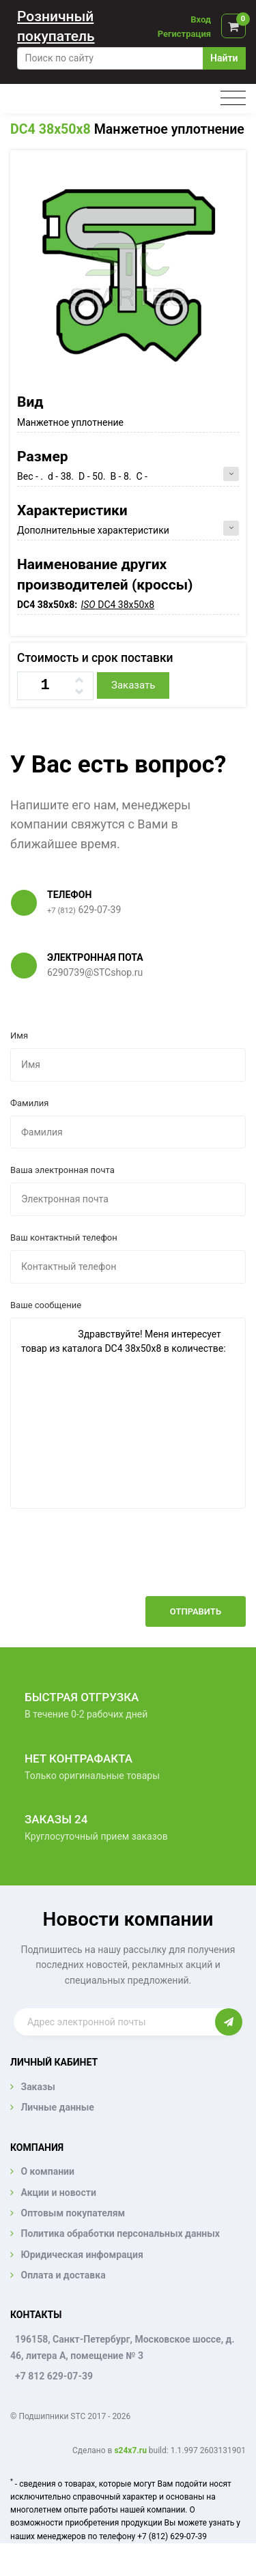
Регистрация (184, 34)
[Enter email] (114, 2022)
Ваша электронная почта (62, 1170)
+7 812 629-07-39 (54, 2376)
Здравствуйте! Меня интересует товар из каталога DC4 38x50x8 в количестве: (128, 1413)
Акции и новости (58, 2192)
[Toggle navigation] (233, 98)
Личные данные (57, 2107)
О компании (47, 2171)
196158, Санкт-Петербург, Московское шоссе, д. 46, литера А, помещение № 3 (122, 2347)
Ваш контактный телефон (63, 1237)
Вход (200, 19)
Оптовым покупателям (72, 2213)
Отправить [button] (195, 1611)
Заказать (133, 685)
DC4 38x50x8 (50, 129)
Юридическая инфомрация (81, 2254)
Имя (19, 1035)
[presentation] (142, 1562)
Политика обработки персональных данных (120, 2233)
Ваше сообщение (45, 1305)
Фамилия (29, 1103)
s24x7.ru (130, 2450)
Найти (224, 58)
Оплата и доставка (62, 2275)
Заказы (37, 2086)
